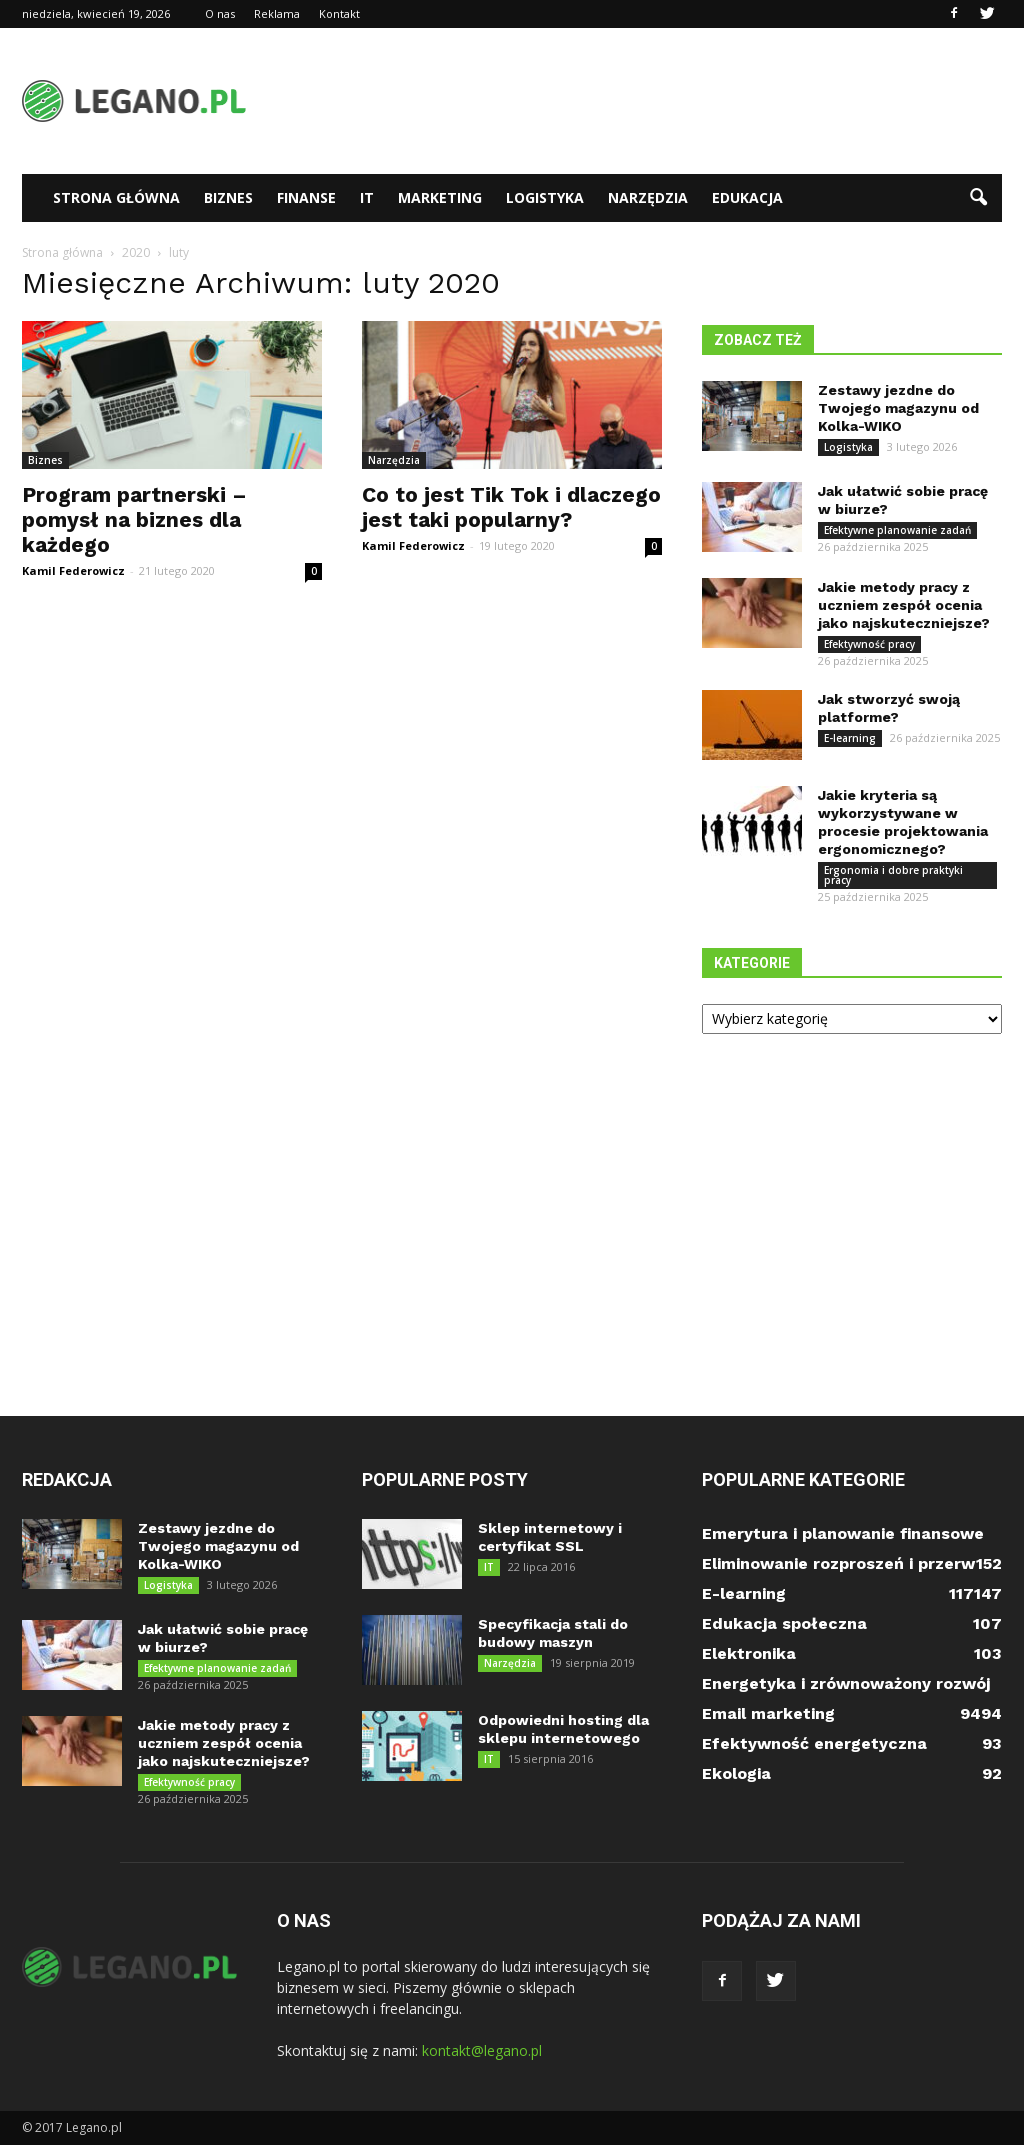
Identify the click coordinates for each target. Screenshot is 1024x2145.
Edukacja (747, 197)
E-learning (850, 738)
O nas (220, 13)
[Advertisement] (638, 101)
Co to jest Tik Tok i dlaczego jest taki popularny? (511, 507)
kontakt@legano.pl (482, 2050)
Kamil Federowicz (73, 570)
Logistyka (545, 197)
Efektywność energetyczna (814, 1743)
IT (367, 197)
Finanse (306, 197)
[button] (978, 198)
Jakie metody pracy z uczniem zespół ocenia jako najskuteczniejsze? (904, 605)
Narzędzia (648, 197)
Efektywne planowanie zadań (897, 530)
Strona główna (116, 197)
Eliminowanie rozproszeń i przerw (838, 1563)
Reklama (277, 13)
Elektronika (749, 1653)
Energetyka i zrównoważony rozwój (846, 1683)
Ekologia (736, 1773)
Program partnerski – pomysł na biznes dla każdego (134, 519)
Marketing (440, 197)
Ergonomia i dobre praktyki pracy (893, 875)
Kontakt (339, 13)
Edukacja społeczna (784, 1623)
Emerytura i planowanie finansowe (843, 1533)
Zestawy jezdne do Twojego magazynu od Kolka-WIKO (898, 408)
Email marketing (768, 1713)
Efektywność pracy (869, 644)
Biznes (228, 197)
